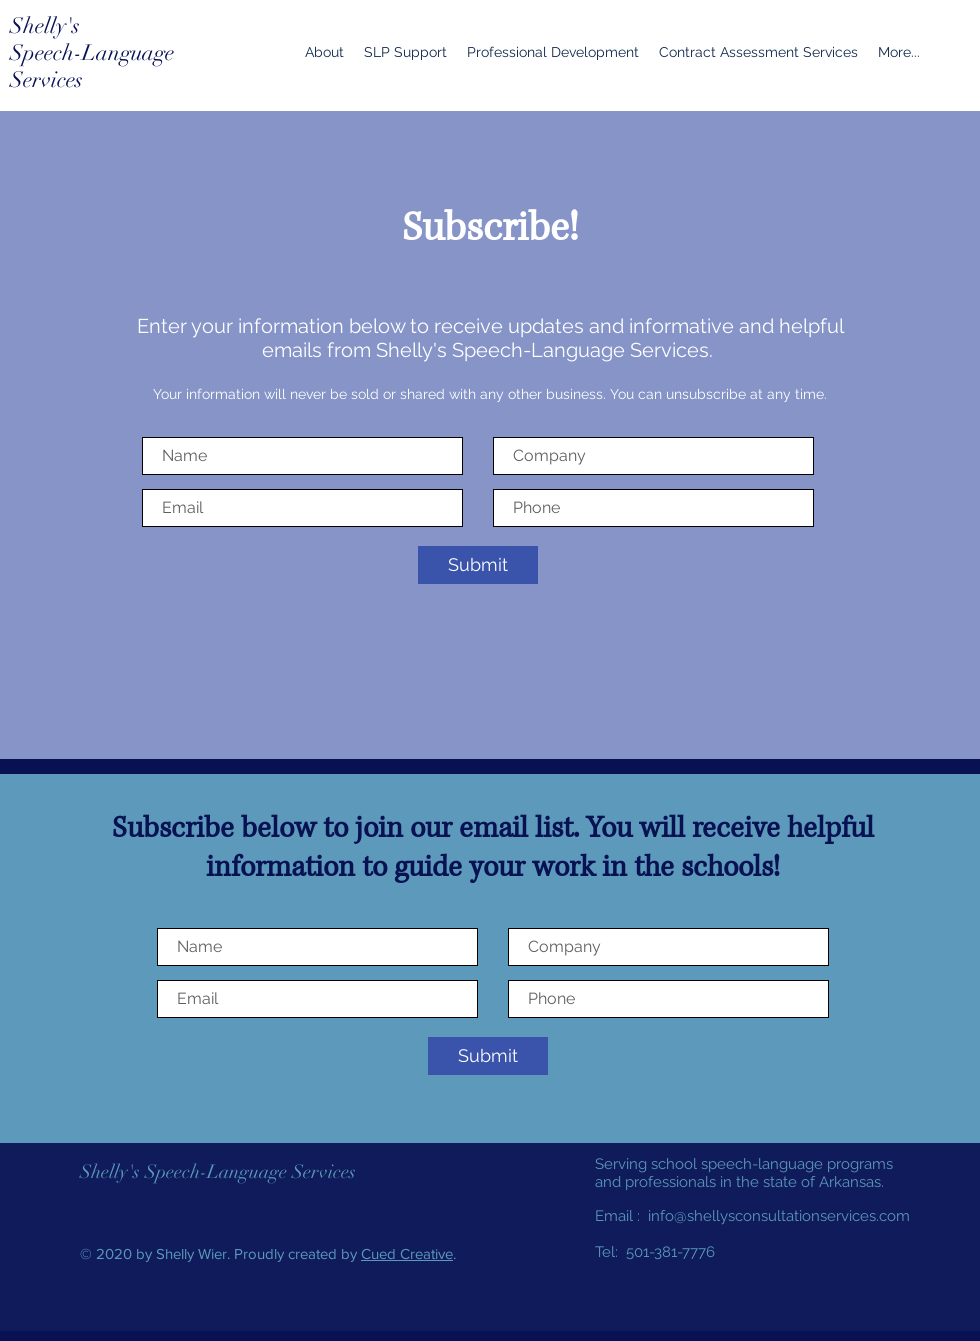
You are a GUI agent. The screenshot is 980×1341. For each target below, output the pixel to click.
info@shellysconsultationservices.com (779, 1216)
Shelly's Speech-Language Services (218, 1172)
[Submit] (478, 565)
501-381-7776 (670, 1252)
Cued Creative (407, 1253)
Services (46, 79)
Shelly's (45, 25)
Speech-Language (92, 52)
